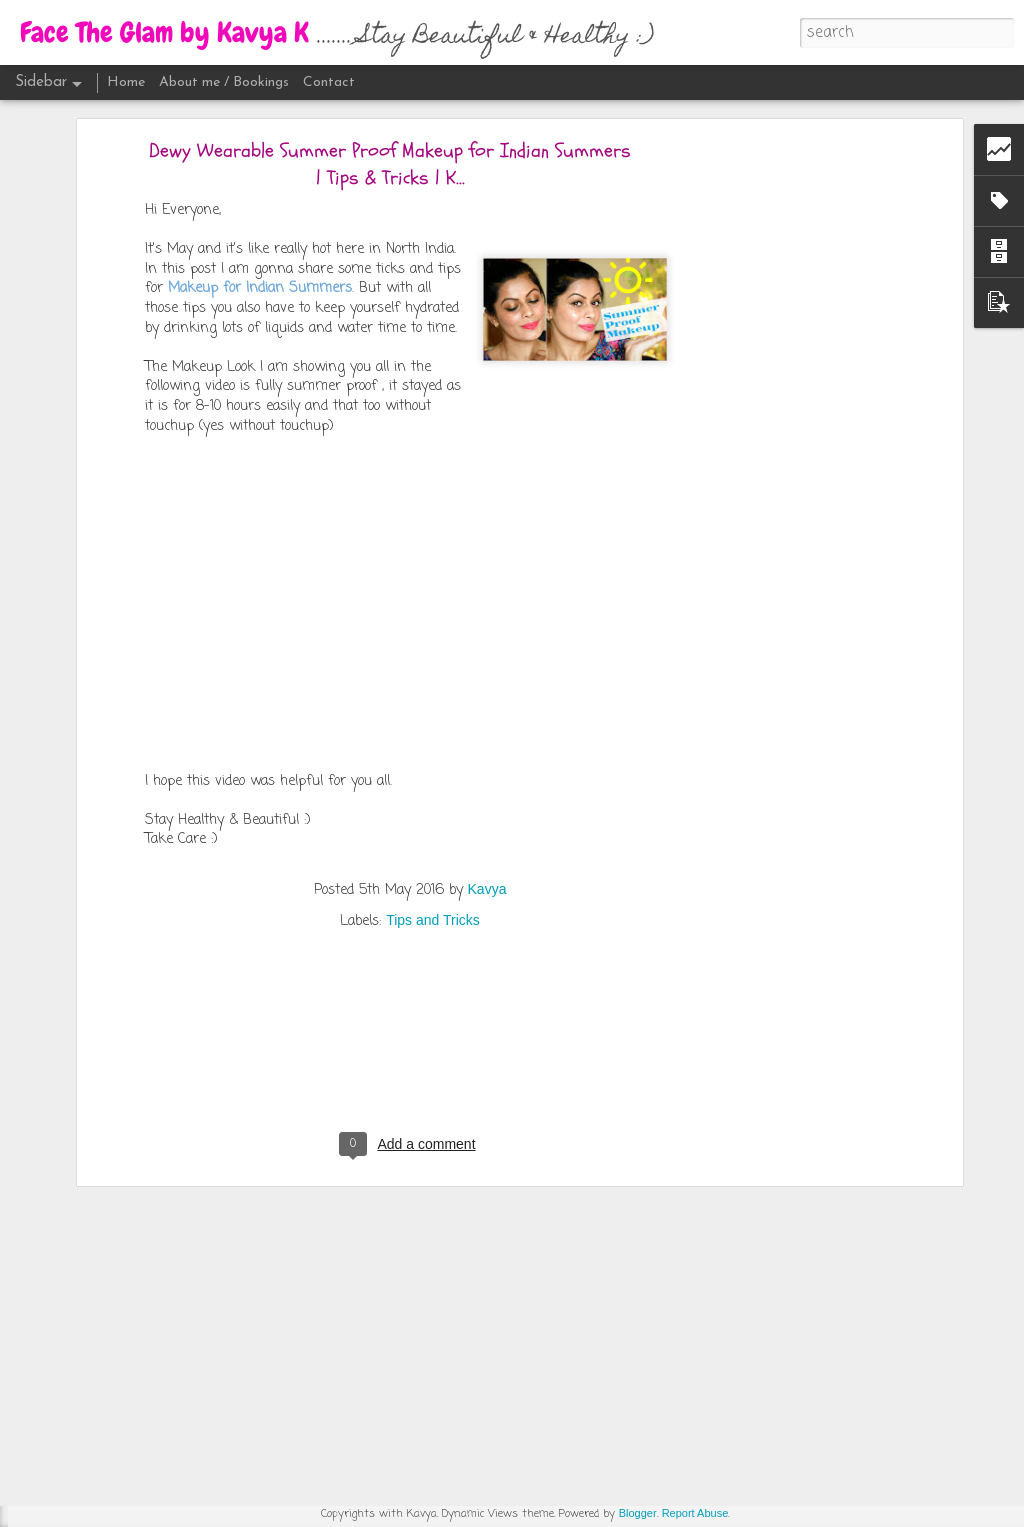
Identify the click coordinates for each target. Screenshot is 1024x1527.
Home (126, 82)
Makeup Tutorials (525, 1243)
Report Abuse (695, 1513)
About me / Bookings (224, 82)
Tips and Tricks (433, 719)
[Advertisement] (410, 860)
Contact (329, 82)
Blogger (638, 1513)
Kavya (487, 688)
